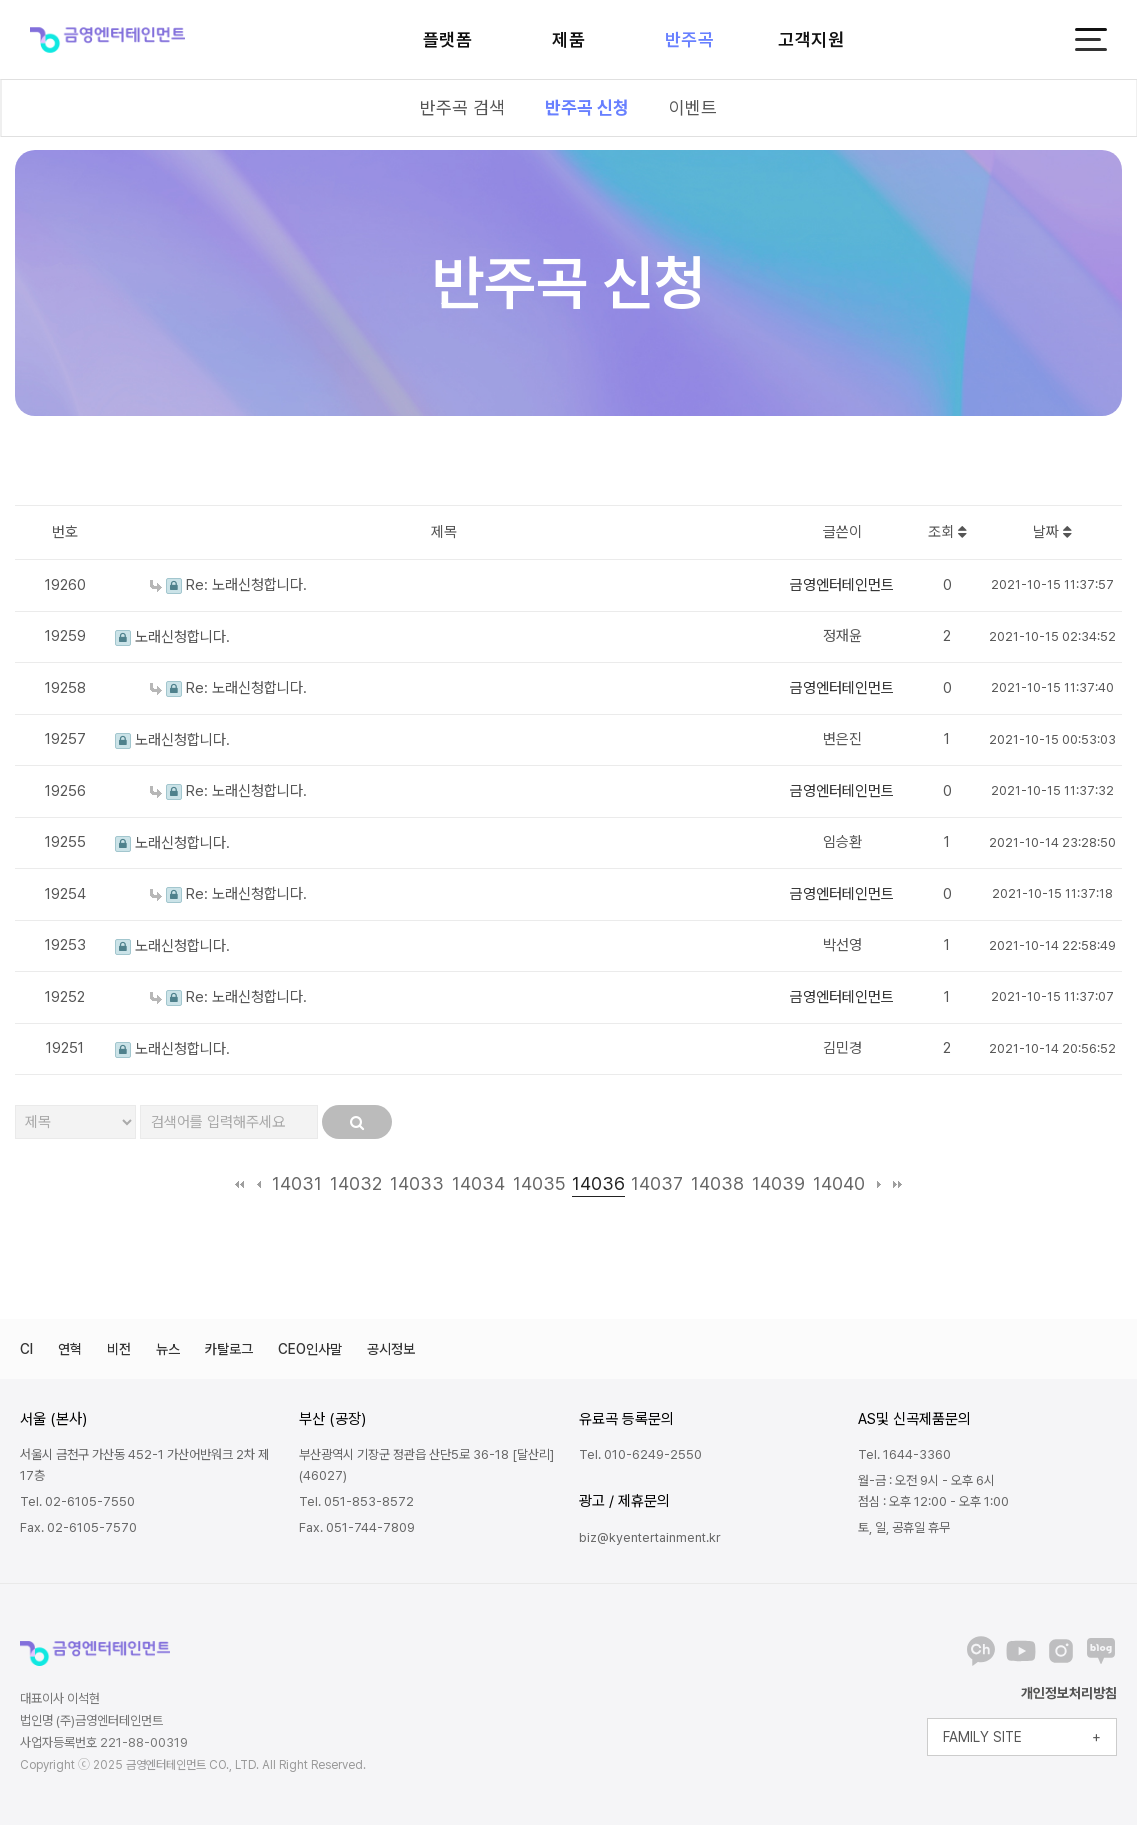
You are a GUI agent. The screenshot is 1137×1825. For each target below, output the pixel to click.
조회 (947, 532)
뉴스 (168, 1349)
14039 (778, 1183)
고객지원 (811, 39)
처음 (239, 1184)
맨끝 (897, 1184)
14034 (478, 1183)
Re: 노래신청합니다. (228, 585)
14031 (297, 1183)
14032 (356, 1183)
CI (26, 1349)
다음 (878, 1184)
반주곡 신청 (587, 107)
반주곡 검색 (462, 107)
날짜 (1052, 532)
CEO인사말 (310, 1349)
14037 (657, 1183)
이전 (258, 1184)
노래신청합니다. (172, 637)
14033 (417, 1183)
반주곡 (690, 39)
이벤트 (693, 107)
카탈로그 (229, 1349)
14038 (717, 1183)
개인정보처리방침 (1069, 1693)
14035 (539, 1183)
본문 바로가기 (0, 0)
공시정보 (391, 1349)
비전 (119, 1349)
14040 (839, 1183)
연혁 (70, 1349)
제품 (568, 39)
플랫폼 (448, 39)
